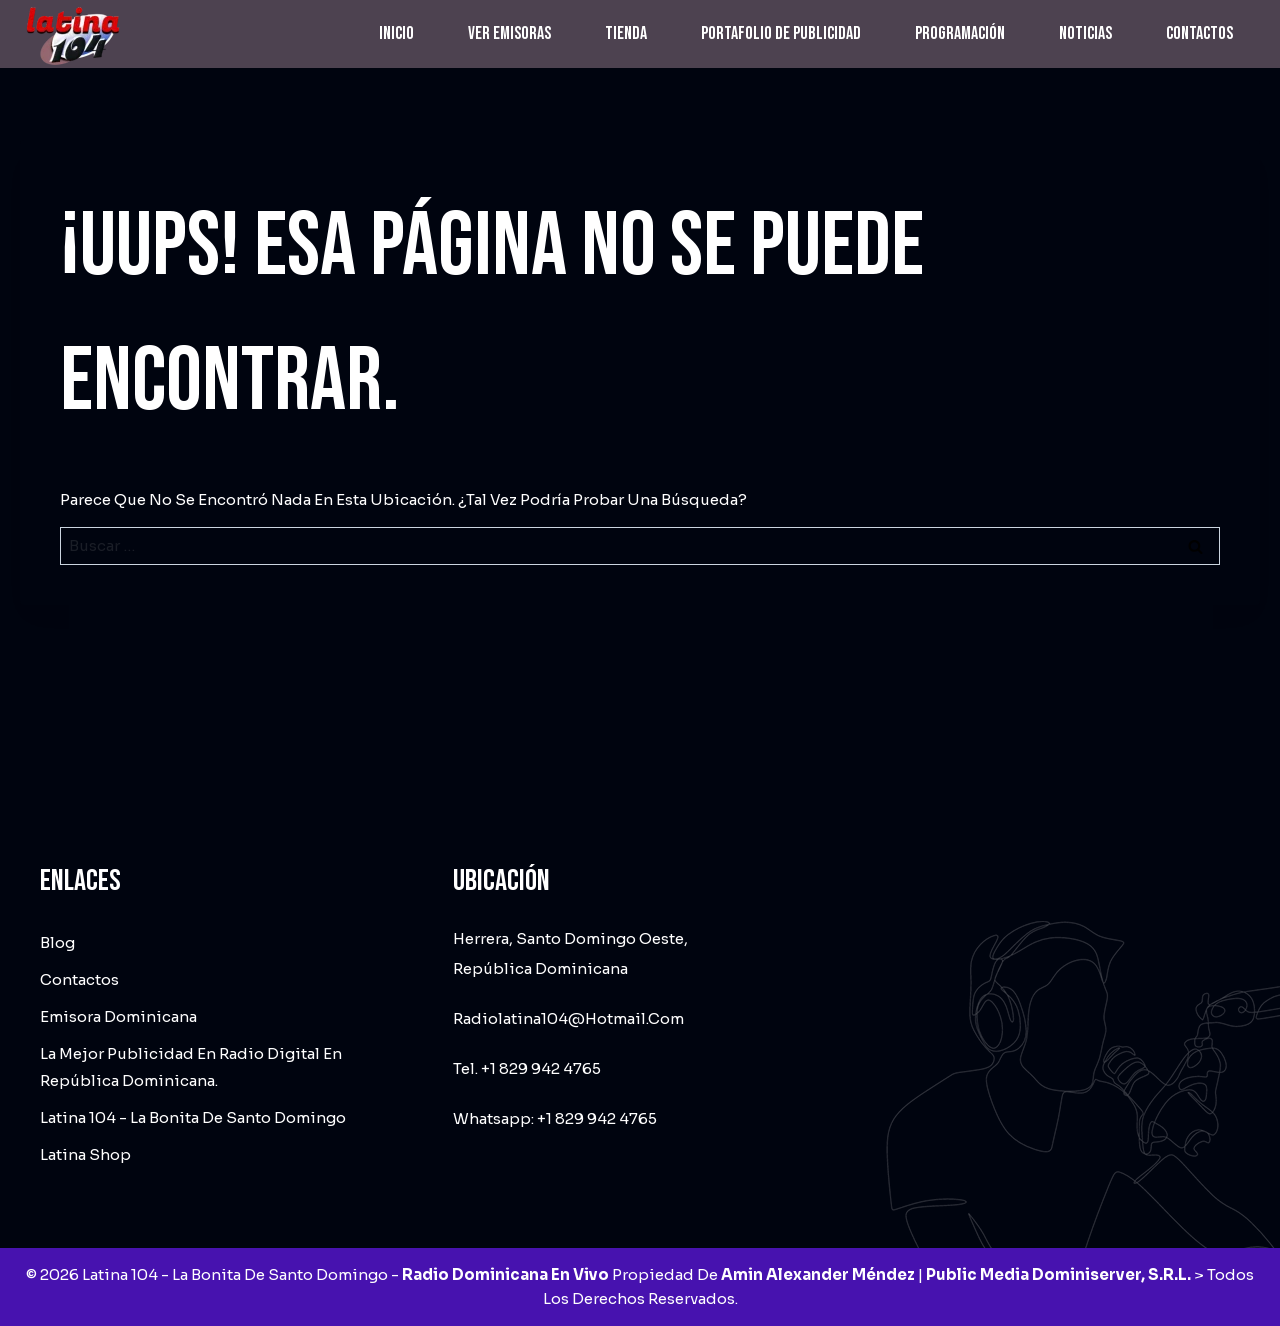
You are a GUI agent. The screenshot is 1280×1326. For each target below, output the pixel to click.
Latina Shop (85, 1154)
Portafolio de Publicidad (781, 33)
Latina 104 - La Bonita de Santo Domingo (193, 1117)
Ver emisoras (509, 33)
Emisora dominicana (118, 1016)
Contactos (1199, 33)
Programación (960, 33)
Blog (57, 942)
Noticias (1085, 33)
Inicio (396, 33)
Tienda (626, 33)
